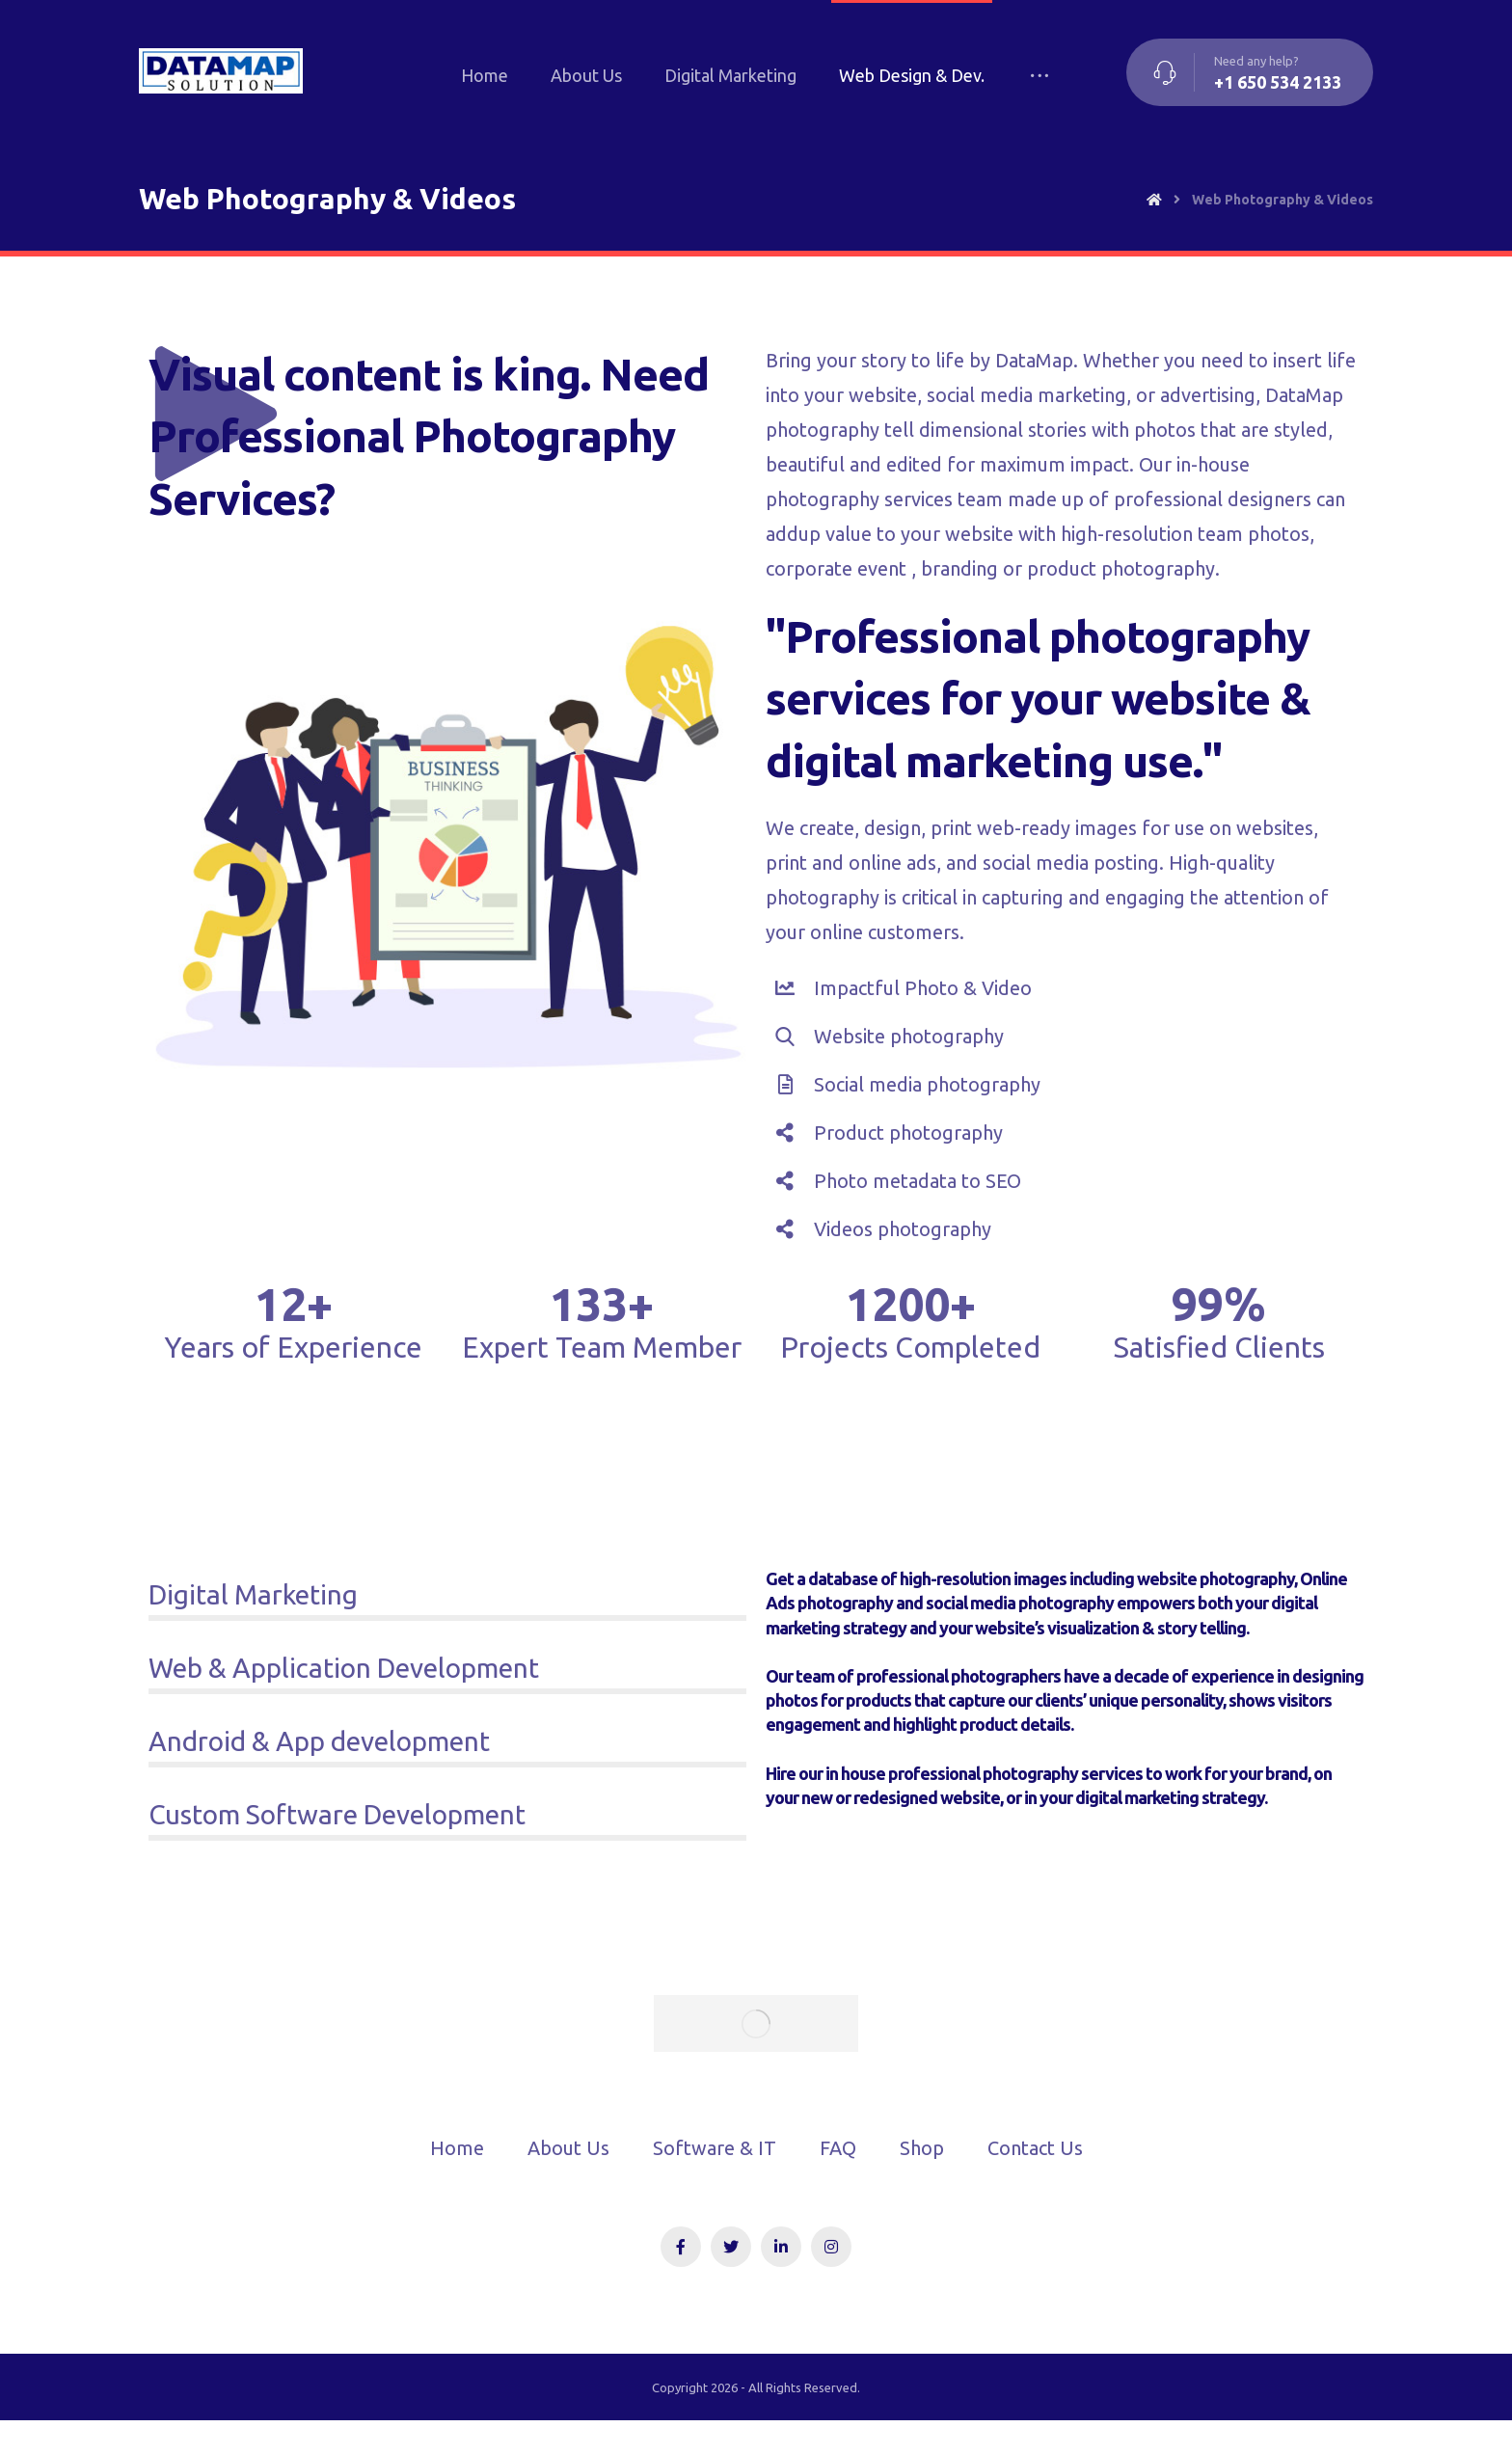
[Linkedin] (781, 2246)
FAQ (838, 2148)
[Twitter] (731, 2246)
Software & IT (714, 2148)
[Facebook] (681, 2246)
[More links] (1039, 75)
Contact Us (1035, 2148)
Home (457, 2148)
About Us (568, 2148)
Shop (922, 2148)
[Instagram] (831, 2246)
